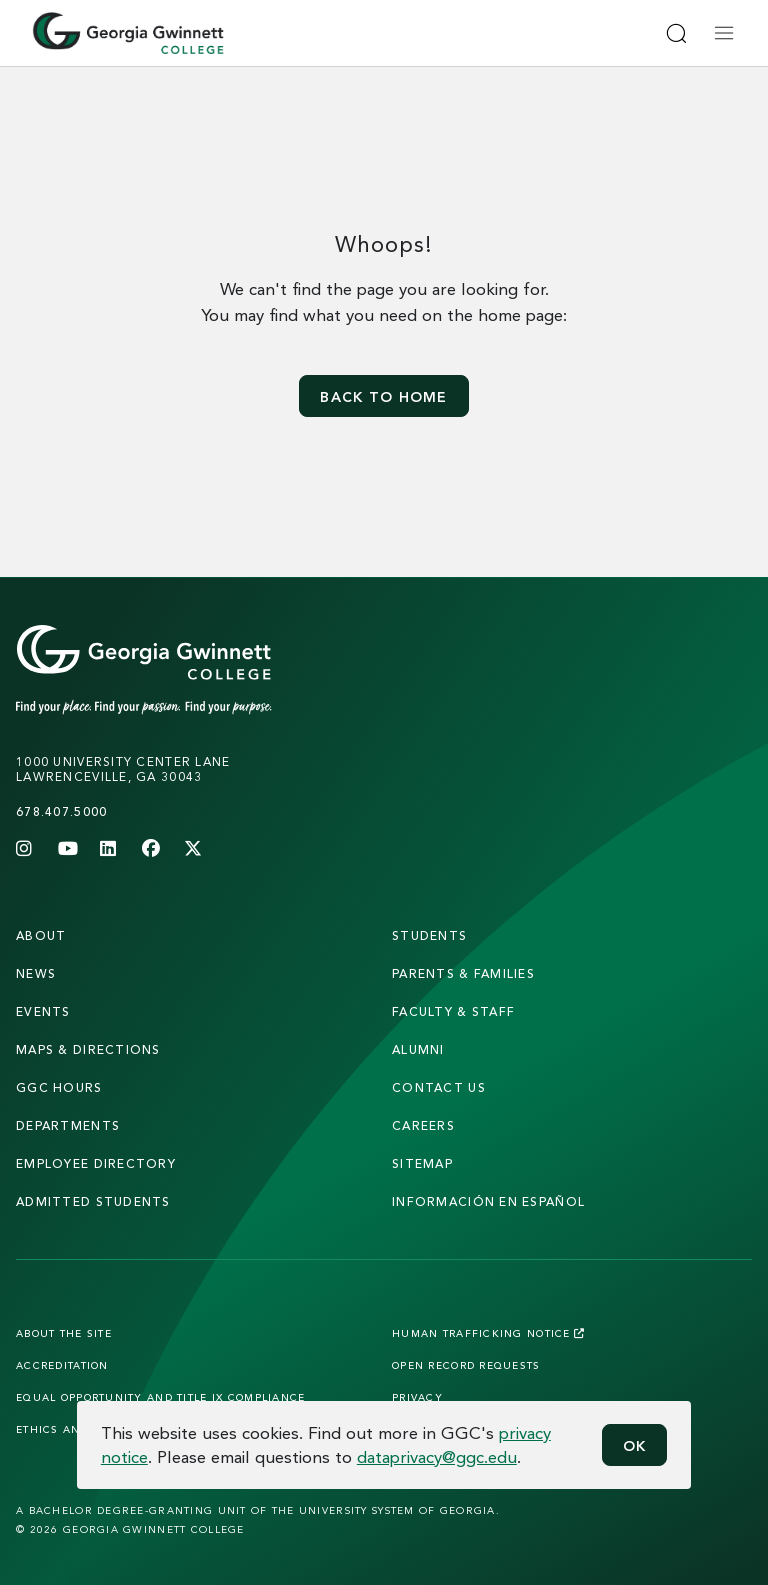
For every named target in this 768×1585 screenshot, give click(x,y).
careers (423, 1125)
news (36, 973)
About (41, 935)
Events (43, 1011)
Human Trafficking (488, 1333)
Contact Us (439, 1087)
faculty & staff (453, 1011)
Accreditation (62, 1365)
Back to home (383, 396)
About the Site (64, 1333)
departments (68, 1125)
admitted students (93, 1201)
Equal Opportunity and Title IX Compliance (160, 1397)
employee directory (96, 1163)
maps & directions (88, 1049)
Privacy (417, 1397)
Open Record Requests (466, 1365)
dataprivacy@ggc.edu (437, 1456)
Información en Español (488, 1201)
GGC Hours (59, 1087)
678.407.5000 (61, 811)
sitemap (422, 1163)
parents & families (463, 973)
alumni (418, 1049)
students (429, 935)
